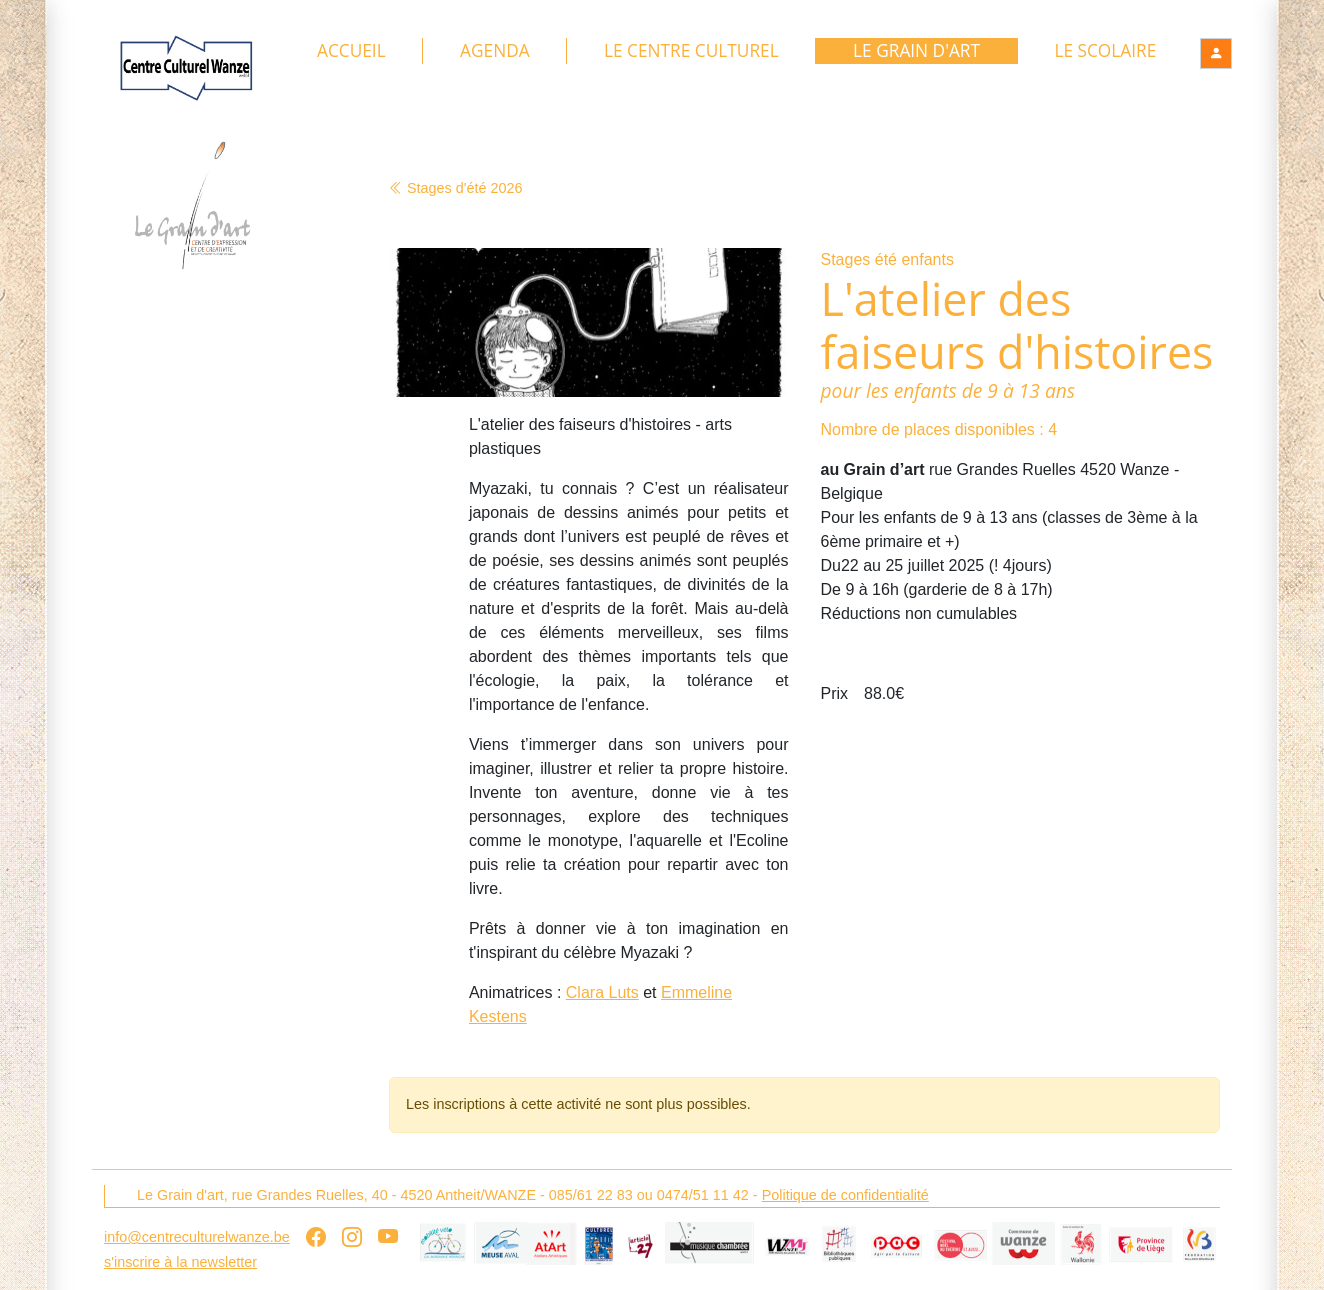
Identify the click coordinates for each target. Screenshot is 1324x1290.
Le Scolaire (1105, 51)
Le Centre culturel (691, 51)
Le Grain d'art (916, 51)
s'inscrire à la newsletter (180, 1262)
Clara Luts (602, 993)
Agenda (495, 51)
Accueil (351, 51)
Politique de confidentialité (845, 1195)
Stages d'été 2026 (456, 188)
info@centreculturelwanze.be (197, 1237)
